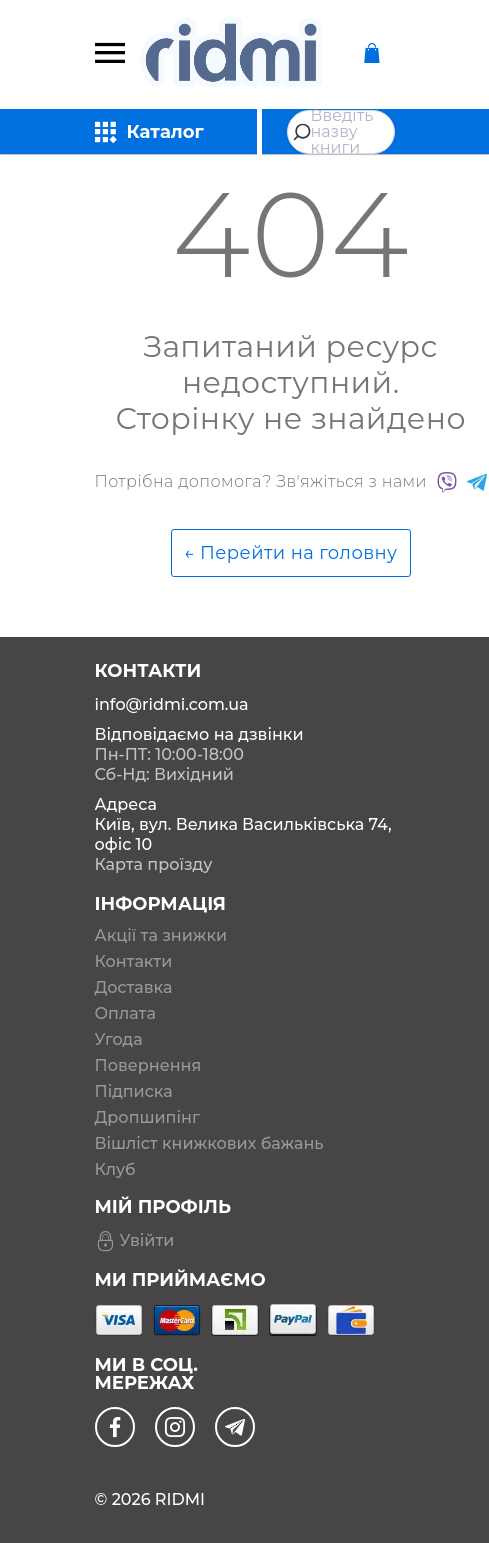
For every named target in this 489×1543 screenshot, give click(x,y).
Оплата (125, 1014)
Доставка (134, 988)
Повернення (148, 1066)
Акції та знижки (161, 936)
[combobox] (340, 132)
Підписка (134, 1092)
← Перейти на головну (291, 553)
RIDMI (180, 1499)
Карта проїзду (154, 864)
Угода (119, 1040)
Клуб (115, 1170)
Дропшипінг (147, 1118)
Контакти (134, 962)
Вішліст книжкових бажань (209, 1144)
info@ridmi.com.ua (172, 704)
